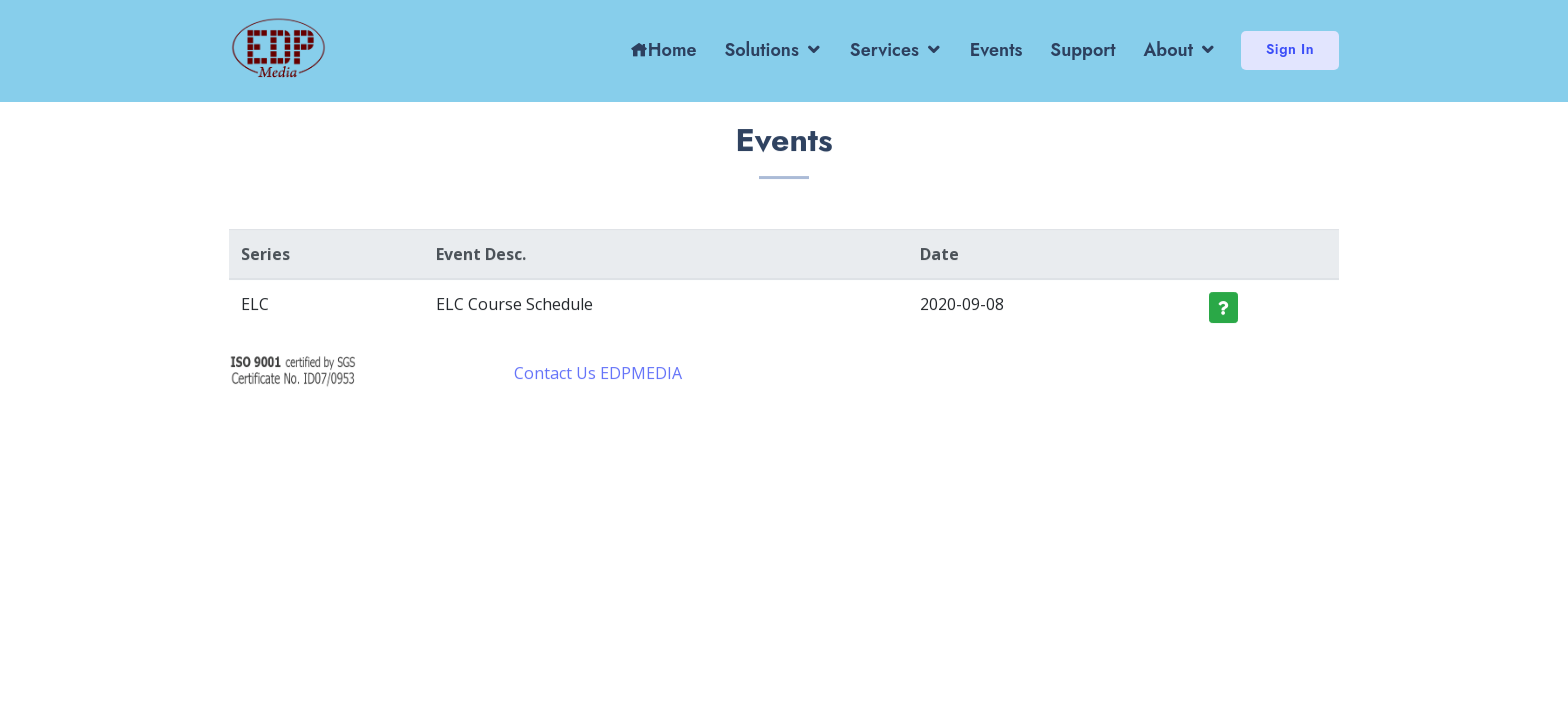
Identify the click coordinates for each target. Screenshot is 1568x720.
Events (996, 50)
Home (663, 50)
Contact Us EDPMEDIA (598, 376)
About (1168, 50)
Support (1082, 50)
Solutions (761, 50)
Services (884, 50)
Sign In (1290, 49)
